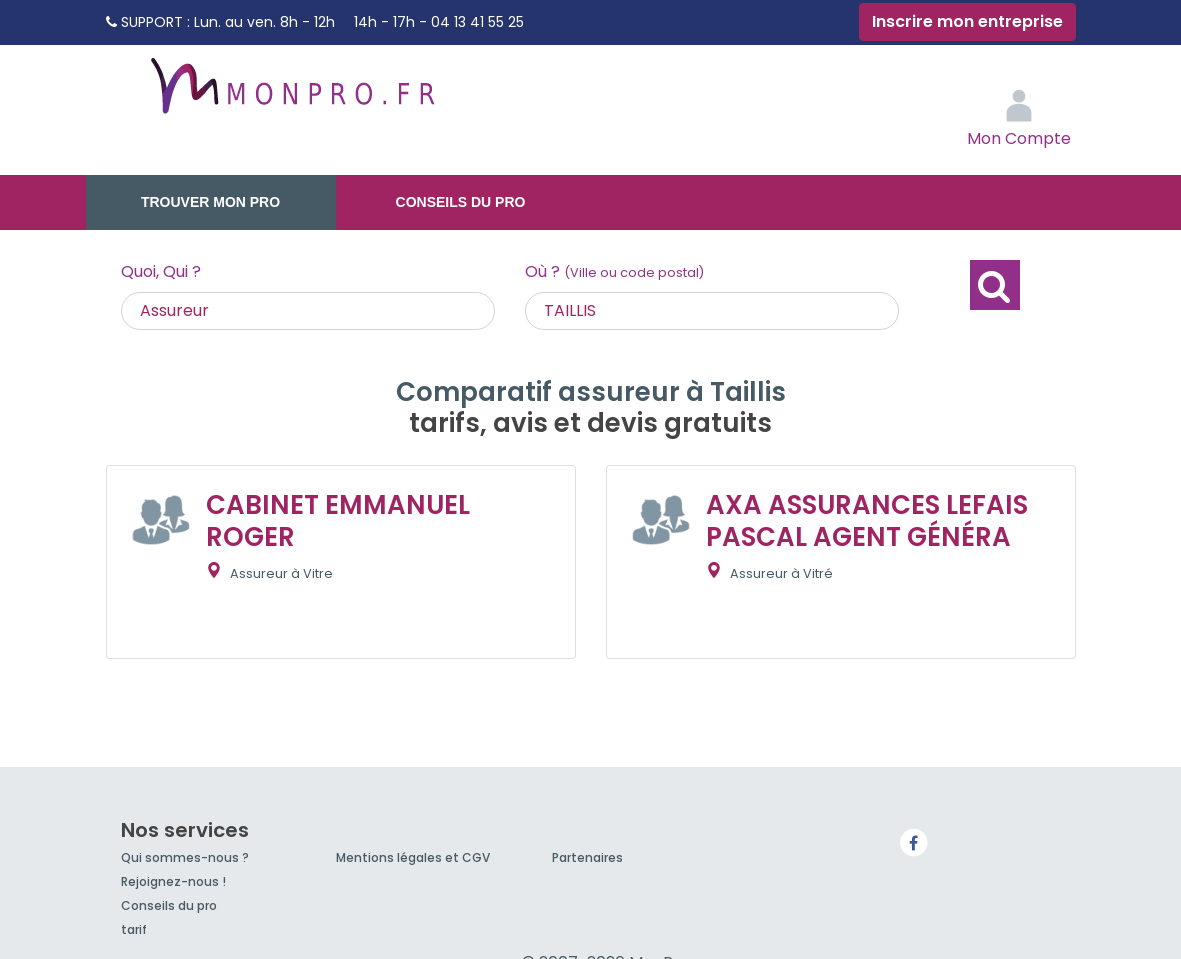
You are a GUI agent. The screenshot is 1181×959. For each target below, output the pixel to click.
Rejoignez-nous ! (173, 881)
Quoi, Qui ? (161, 271)
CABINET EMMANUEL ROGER (338, 520)
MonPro (291, 95)
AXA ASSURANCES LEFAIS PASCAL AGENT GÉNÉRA (867, 520)
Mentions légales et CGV (413, 857)
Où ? (614, 271)
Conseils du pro (461, 202)
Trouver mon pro (210, 202)
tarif (134, 929)
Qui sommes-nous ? (185, 857)
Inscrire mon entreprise (967, 21)
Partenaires (587, 857)
